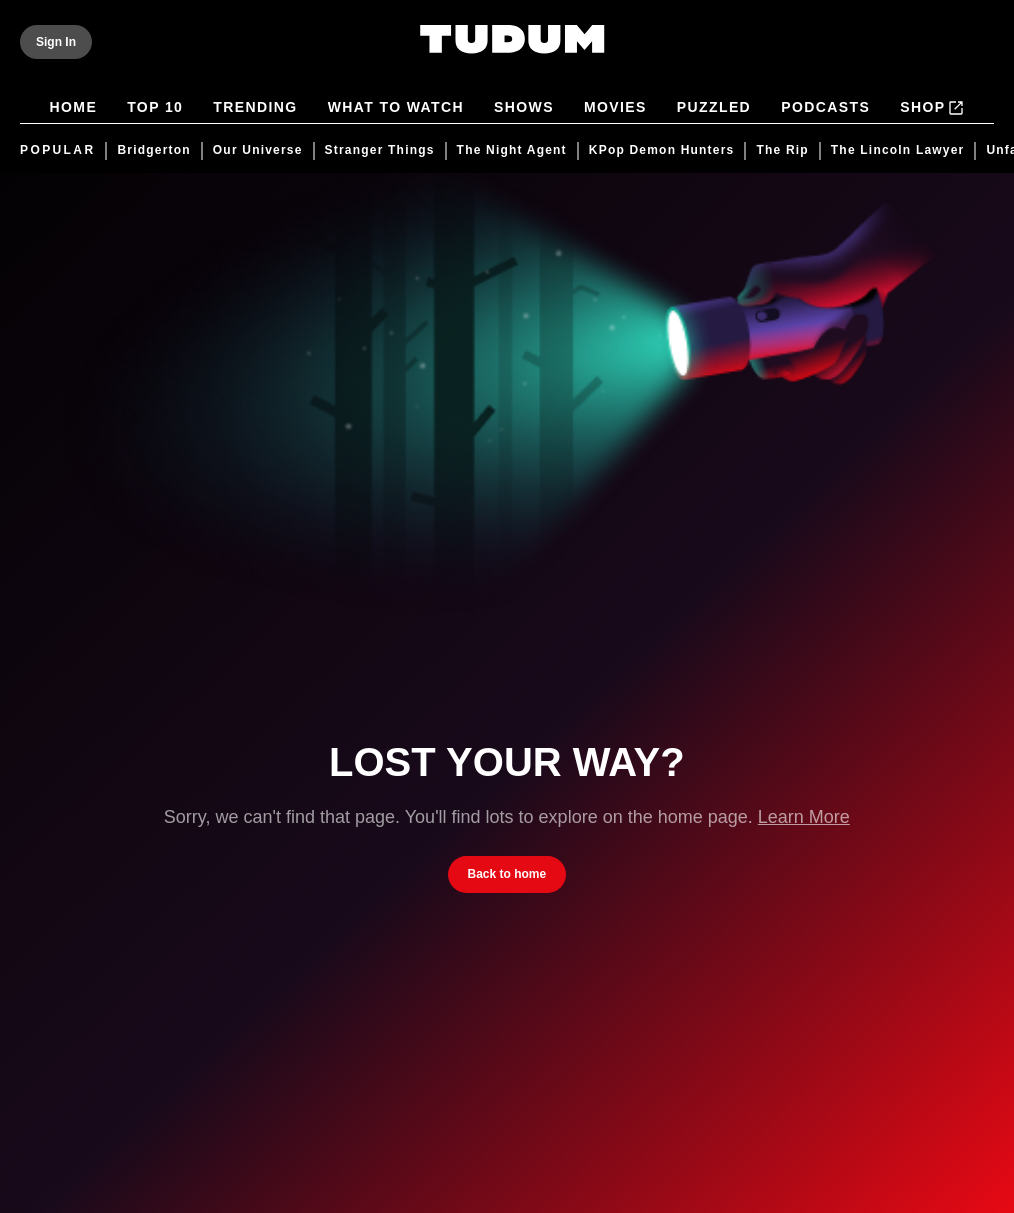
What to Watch (396, 108)
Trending (255, 108)
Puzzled (714, 108)
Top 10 (155, 108)
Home (74, 108)
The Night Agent (512, 150)
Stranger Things (380, 150)
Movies (615, 108)
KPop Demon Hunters (662, 150)
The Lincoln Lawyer (898, 150)
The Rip (782, 150)
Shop (932, 108)
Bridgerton (153, 150)
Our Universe (258, 150)
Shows (524, 108)
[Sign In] (56, 42)
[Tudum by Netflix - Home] (512, 52)
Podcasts (825, 108)
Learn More (804, 817)
